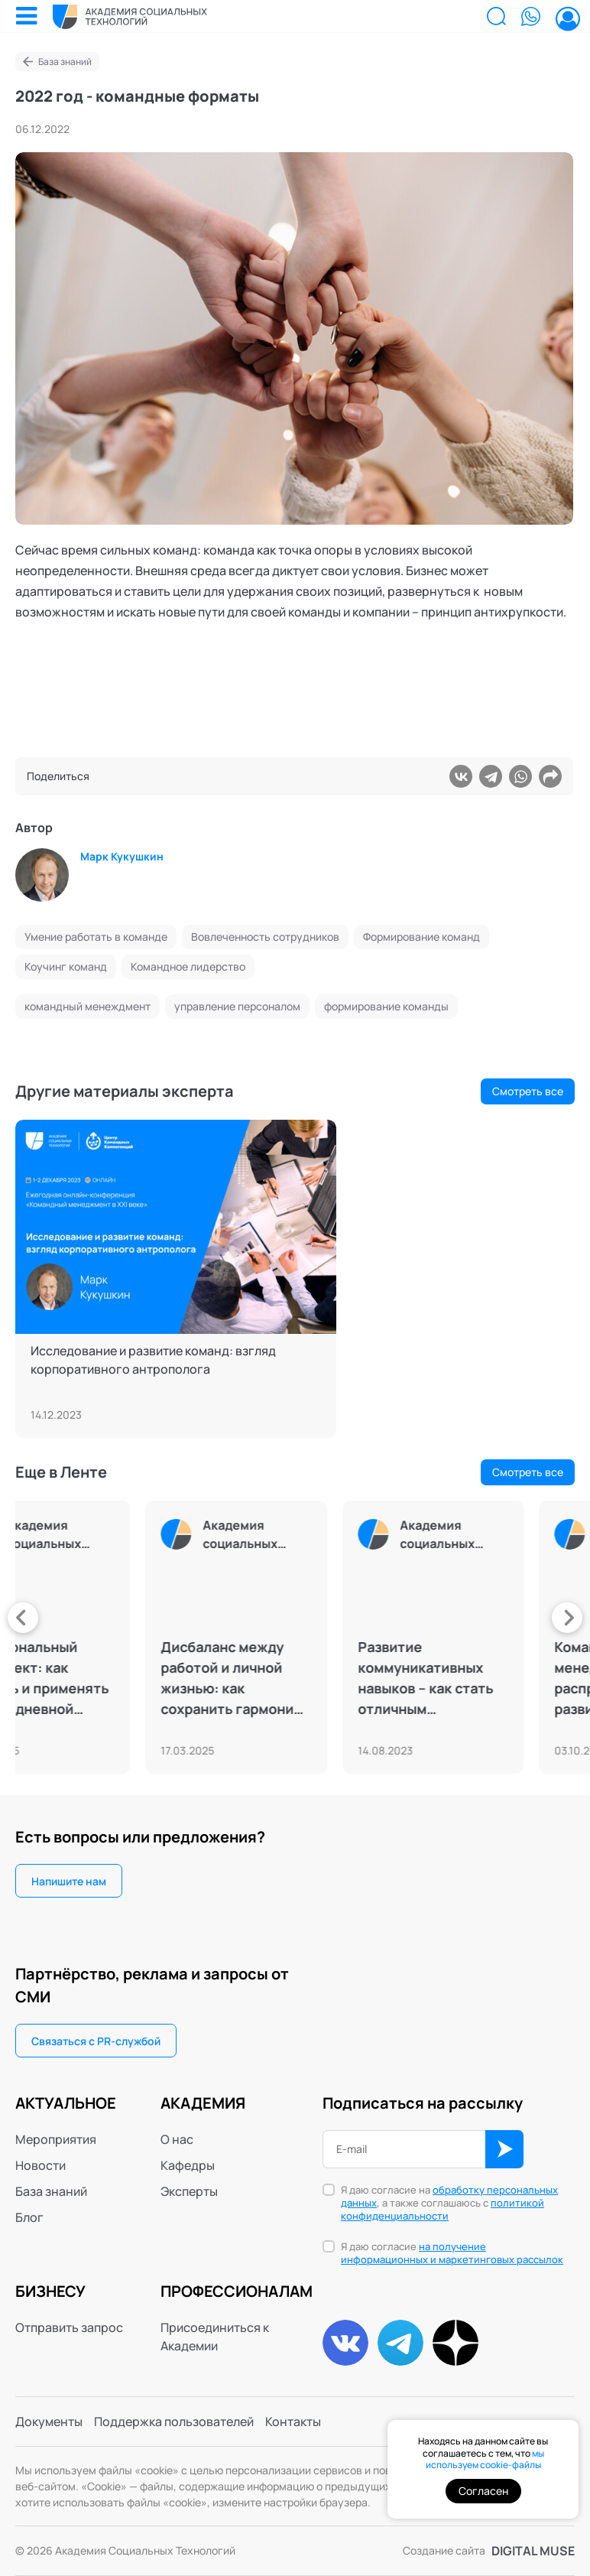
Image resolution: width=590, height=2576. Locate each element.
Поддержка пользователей (174, 2421)
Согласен (483, 2490)
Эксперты (189, 2191)
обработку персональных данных (449, 2196)
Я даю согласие (452, 2253)
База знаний (65, 61)
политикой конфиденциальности (442, 2209)
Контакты (293, 2421)
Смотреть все (527, 1091)
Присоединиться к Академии (214, 2336)
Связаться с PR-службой (95, 2041)
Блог (29, 2217)
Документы (49, 2421)
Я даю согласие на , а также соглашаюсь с (449, 2203)
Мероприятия (55, 2139)
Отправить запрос (69, 2327)
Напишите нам (68, 1881)
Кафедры (187, 2165)
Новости (40, 2165)
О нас (176, 2139)
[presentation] (23, 1617)
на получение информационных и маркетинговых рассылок (452, 2252)
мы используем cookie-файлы (485, 2459)
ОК (504, 2149)
